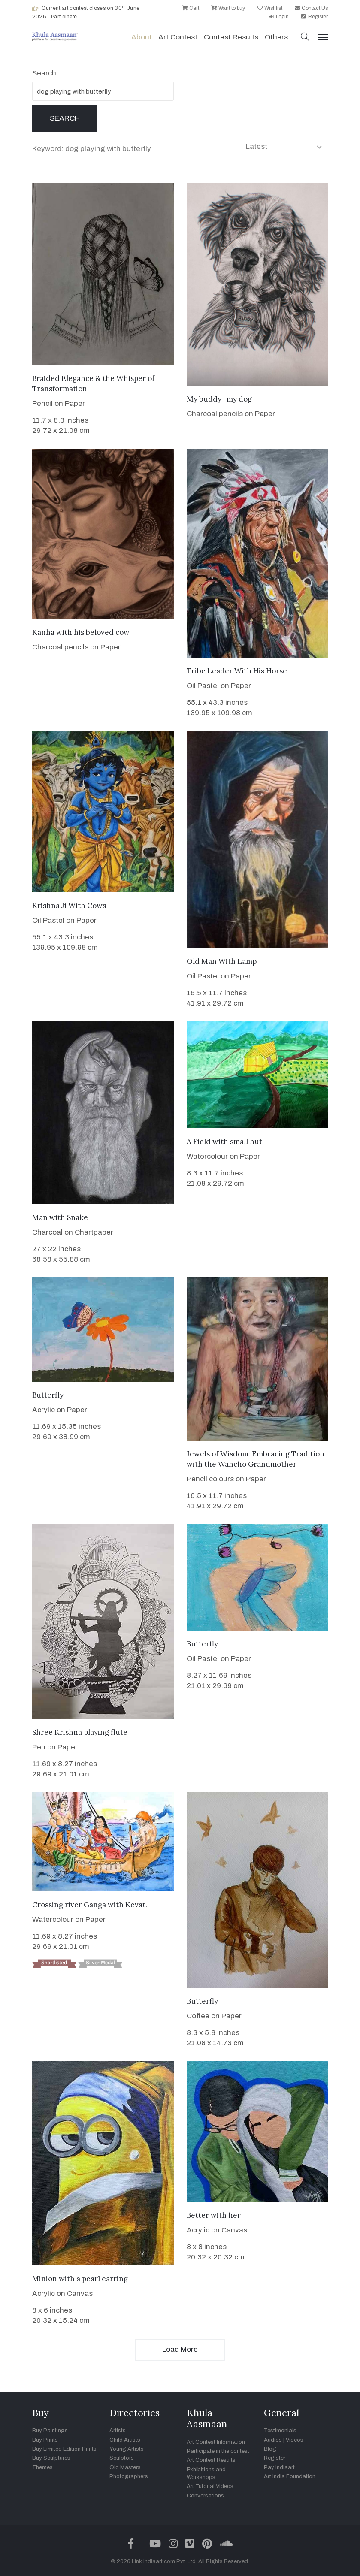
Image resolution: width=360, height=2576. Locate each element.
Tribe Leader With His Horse (237, 671)
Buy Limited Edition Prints (64, 2449)
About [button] (141, 37)
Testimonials (280, 2431)
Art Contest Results (211, 2460)
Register (314, 17)
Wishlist (269, 8)
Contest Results (231, 37)
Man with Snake (60, 1217)
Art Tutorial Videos (210, 2486)
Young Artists (126, 2449)
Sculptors (121, 2458)
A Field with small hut (224, 1141)
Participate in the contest (218, 2451)
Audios (273, 2440)
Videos (294, 2440)
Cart (190, 8)
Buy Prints (45, 2440)
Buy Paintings (50, 2431)
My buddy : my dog (219, 399)
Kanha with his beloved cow (81, 632)
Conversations (205, 2496)
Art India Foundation (289, 2476)
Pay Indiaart (279, 2467)
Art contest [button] (177, 37)
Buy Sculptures (51, 2458)
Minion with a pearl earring (80, 2278)
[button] (305, 37)
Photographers (128, 2476)
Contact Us (311, 8)
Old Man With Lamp (222, 961)
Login (278, 17)
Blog (270, 2449)
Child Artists (124, 2440)
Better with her (214, 2215)
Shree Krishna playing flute (79, 1732)
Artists (117, 2431)
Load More (180, 2349)
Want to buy (228, 8)
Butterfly (48, 1395)
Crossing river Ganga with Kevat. (89, 1904)
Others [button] (276, 37)
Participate (64, 17)
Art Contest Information (216, 2442)
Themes (42, 2467)
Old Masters (125, 2467)
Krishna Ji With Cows (69, 905)
